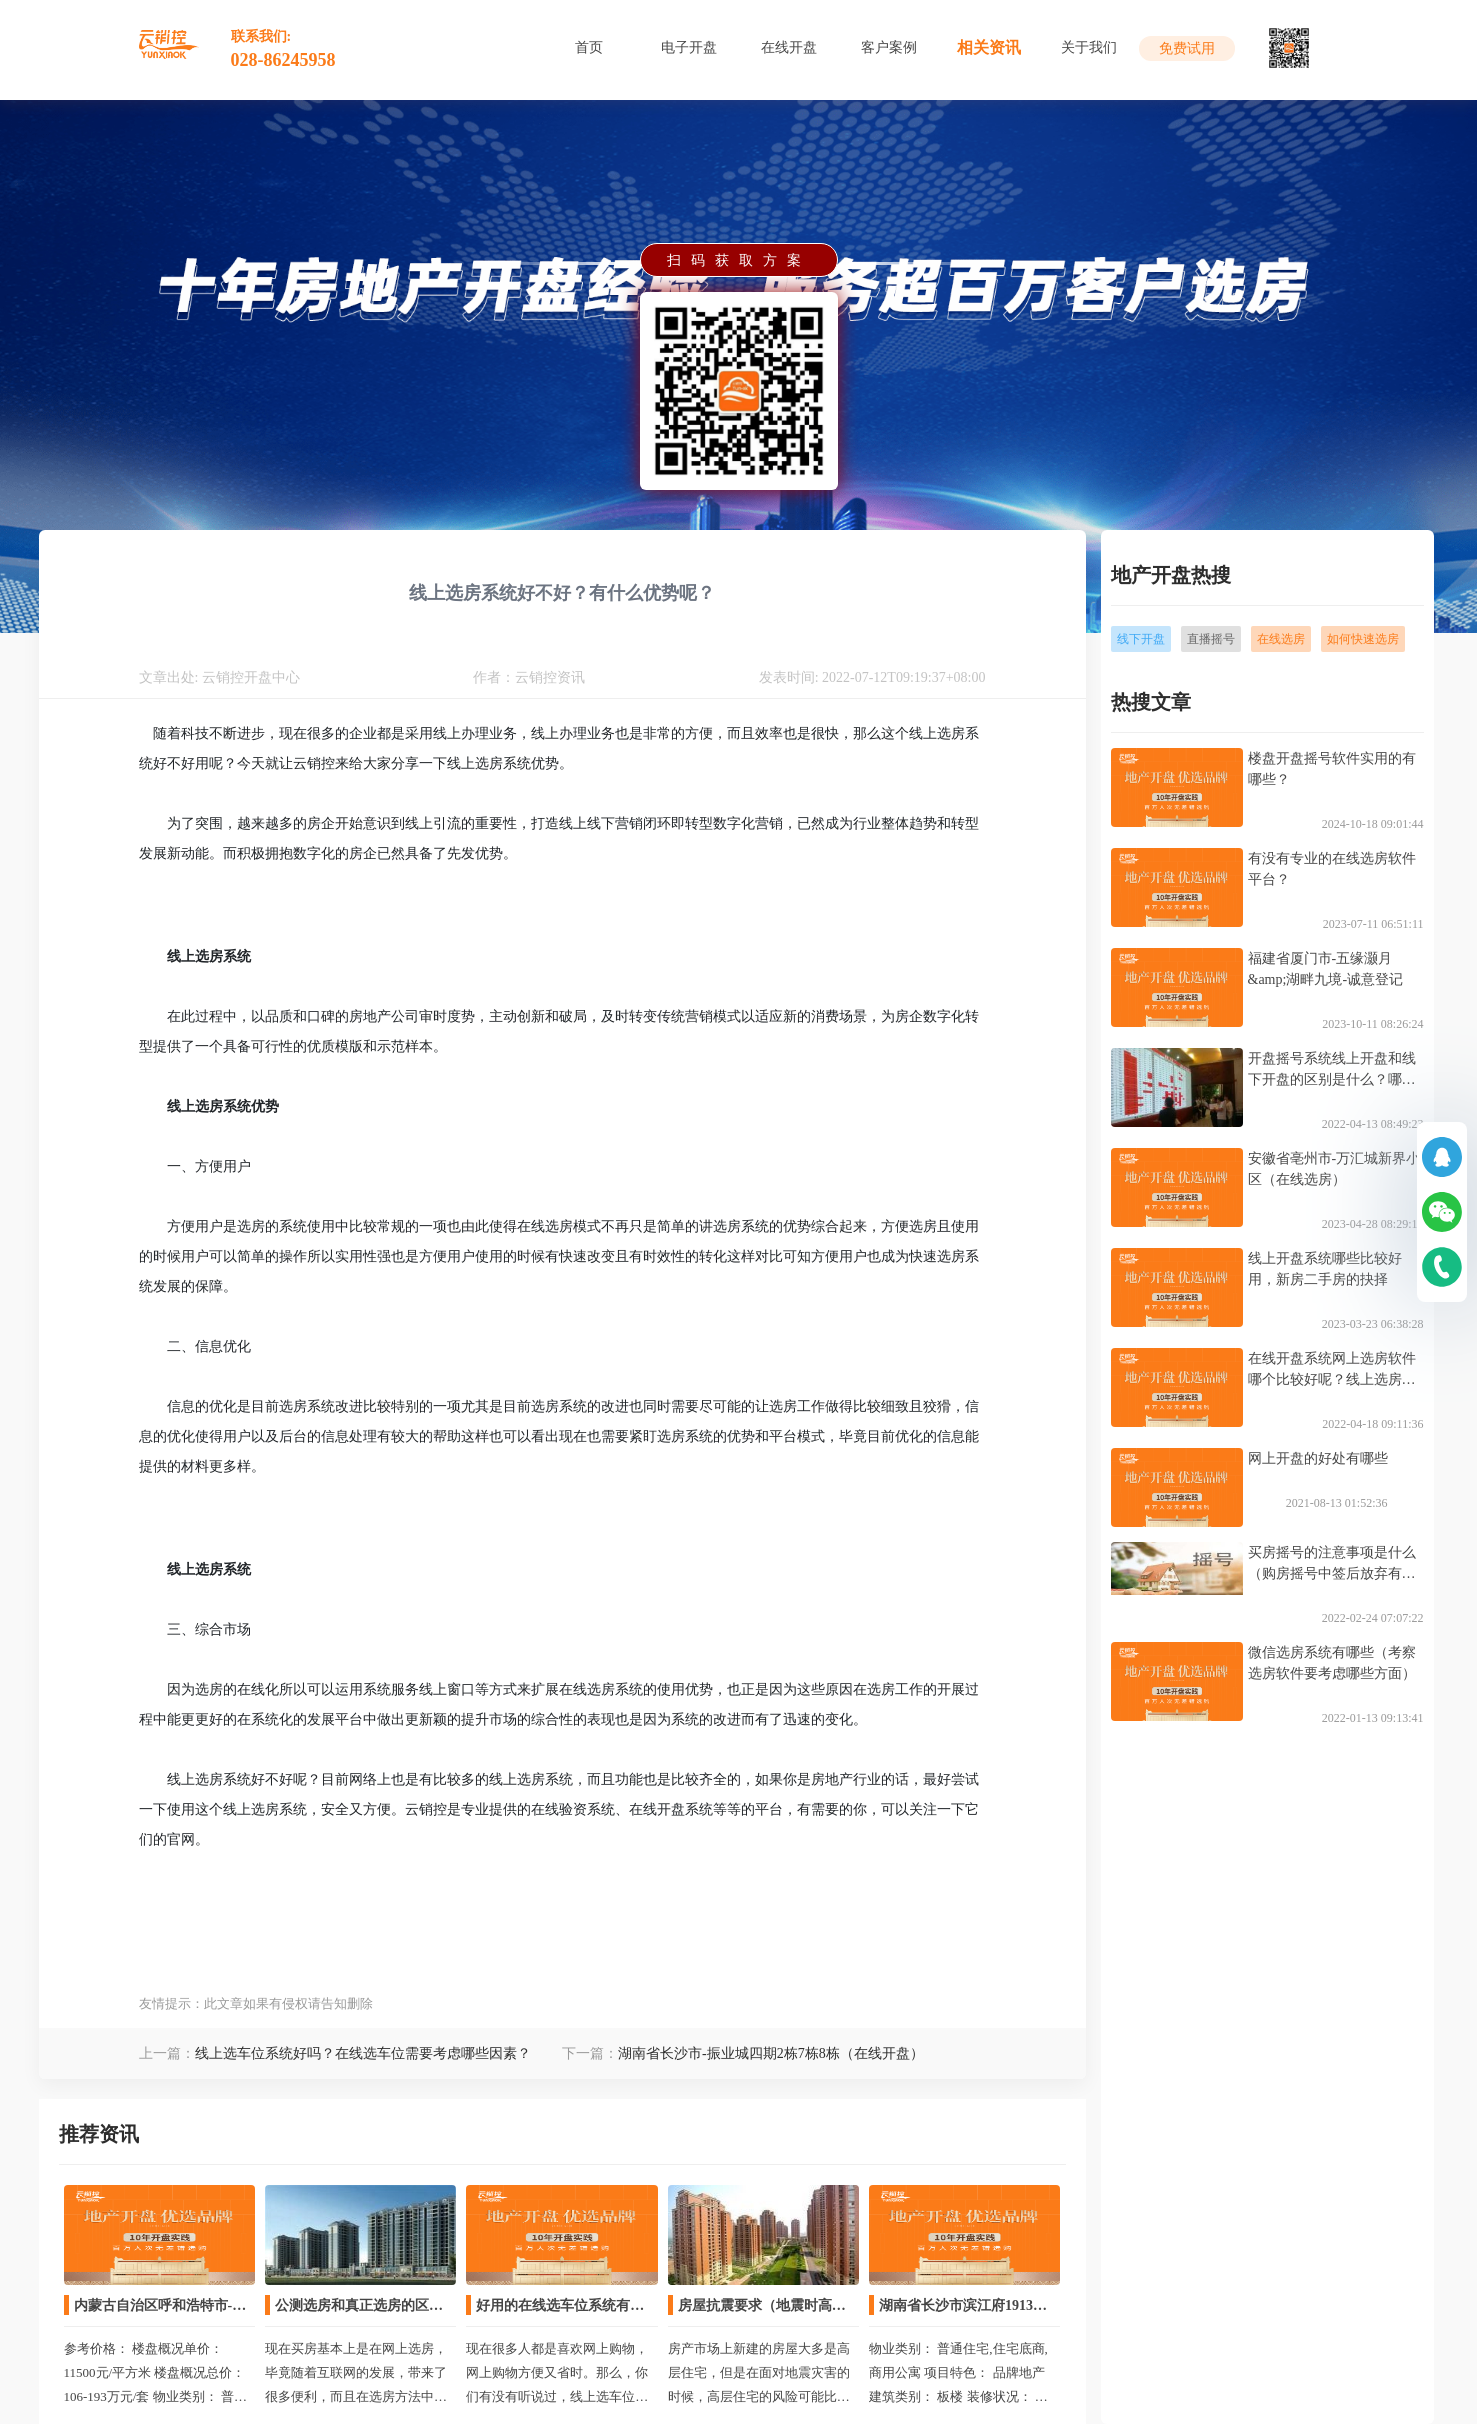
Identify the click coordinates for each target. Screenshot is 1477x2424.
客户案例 (889, 47)
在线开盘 (789, 47)
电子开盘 (689, 47)
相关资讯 (989, 47)
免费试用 (1187, 48)
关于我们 (1089, 47)
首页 (589, 47)
